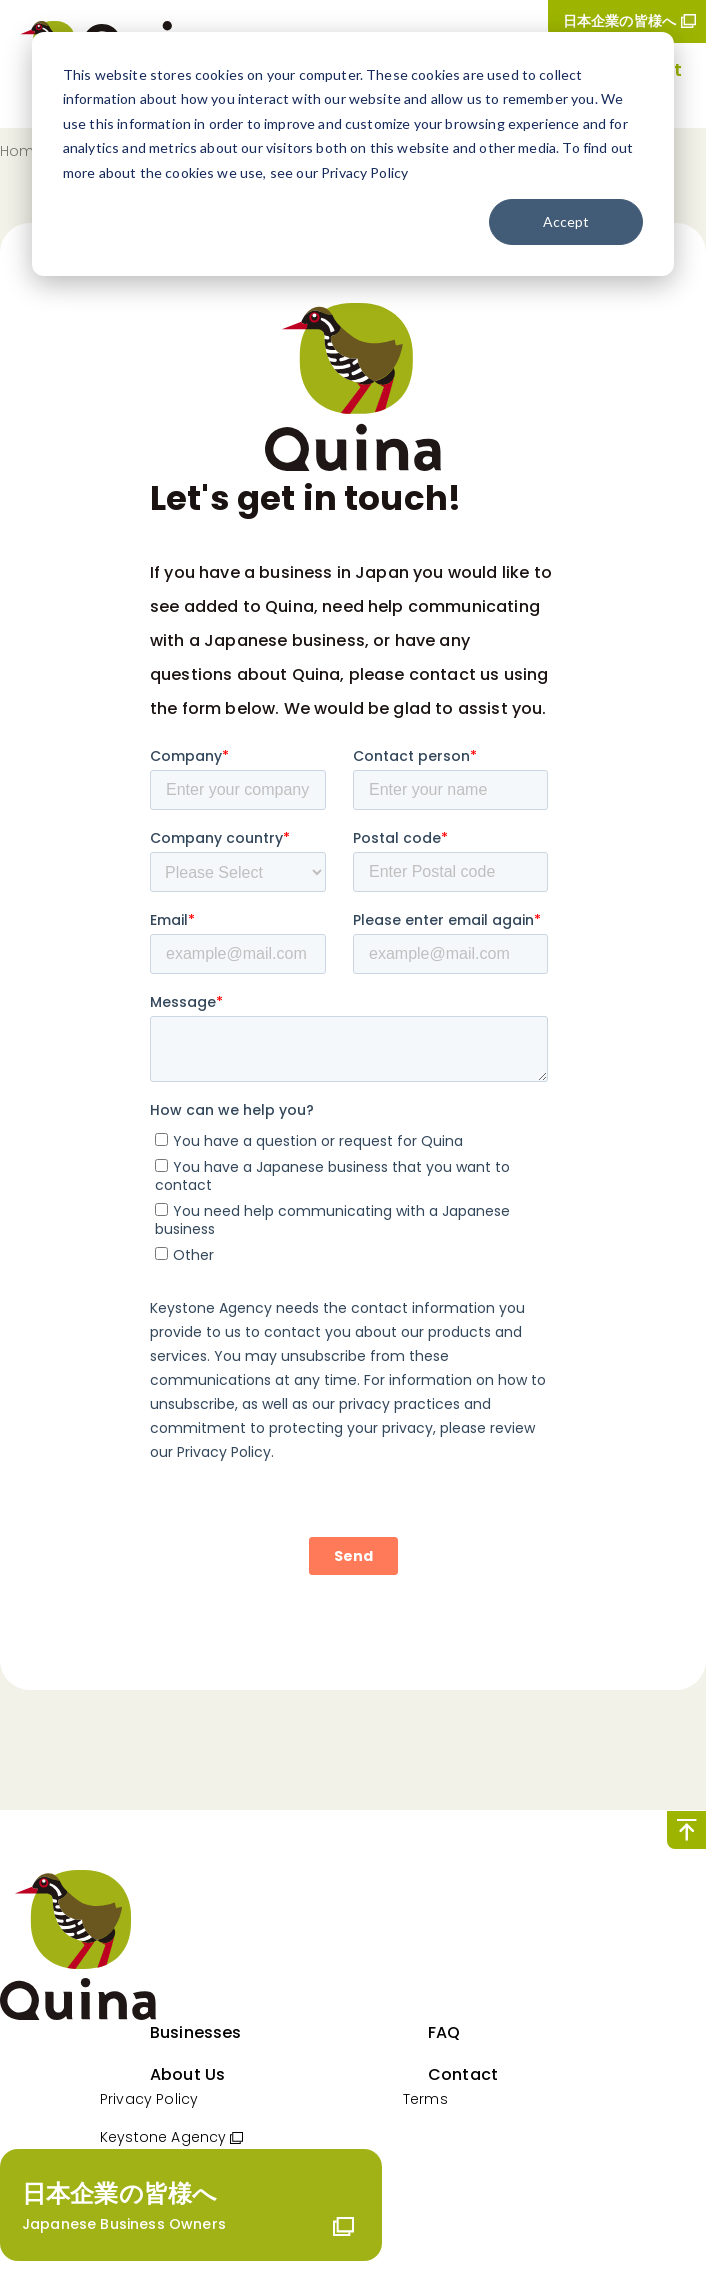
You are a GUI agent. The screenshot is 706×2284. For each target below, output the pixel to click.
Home (22, 151)
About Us (187, 2074)
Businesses (196, 2032)
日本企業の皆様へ (619, 21)
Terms (425, 2099)
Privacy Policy (149, 2099)
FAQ (444, 2032)
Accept (566, 221)
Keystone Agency (163, 2137)
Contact (463, 2074)
